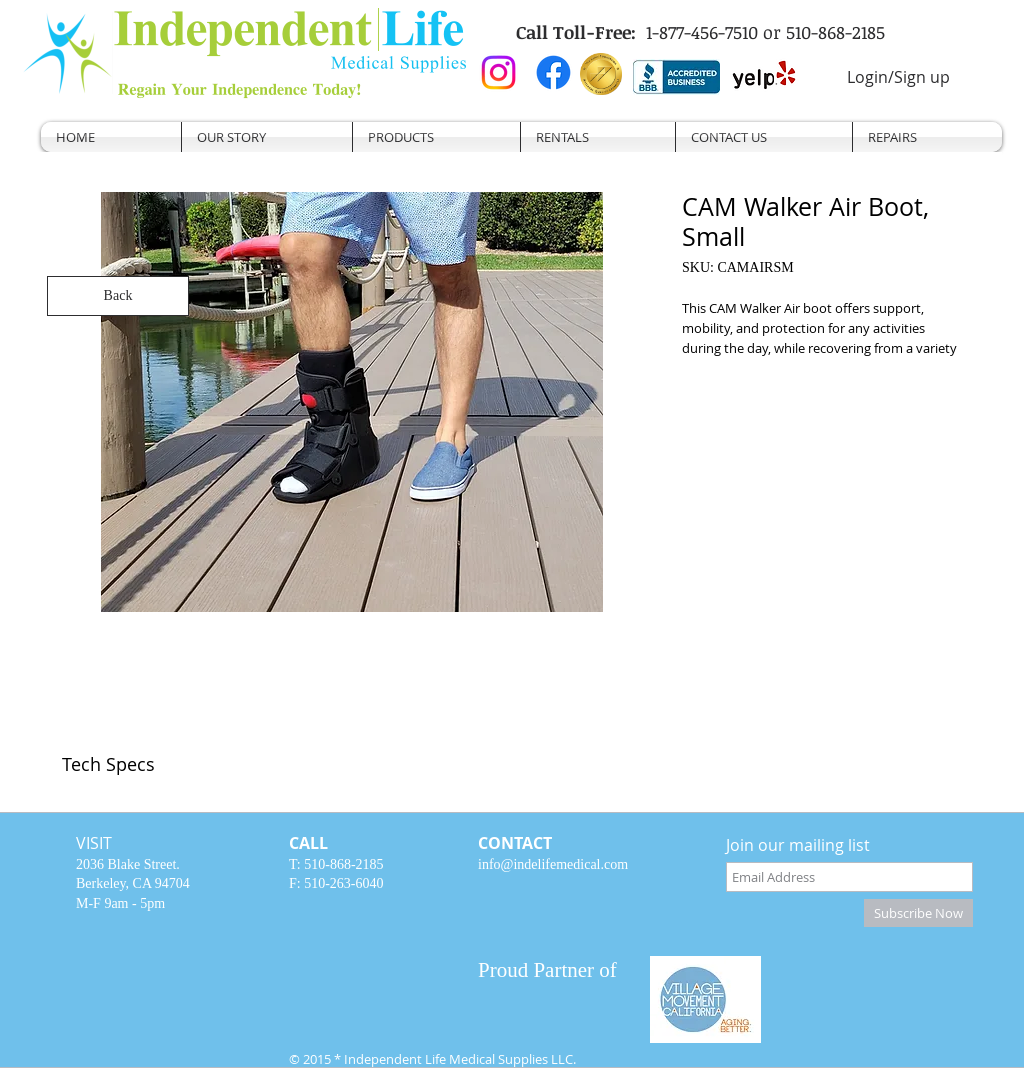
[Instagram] (498, 72)
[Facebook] (553, 72)
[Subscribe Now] (918, 913)
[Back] (118, 296)
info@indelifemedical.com (553, 864)
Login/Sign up (898, 77)
